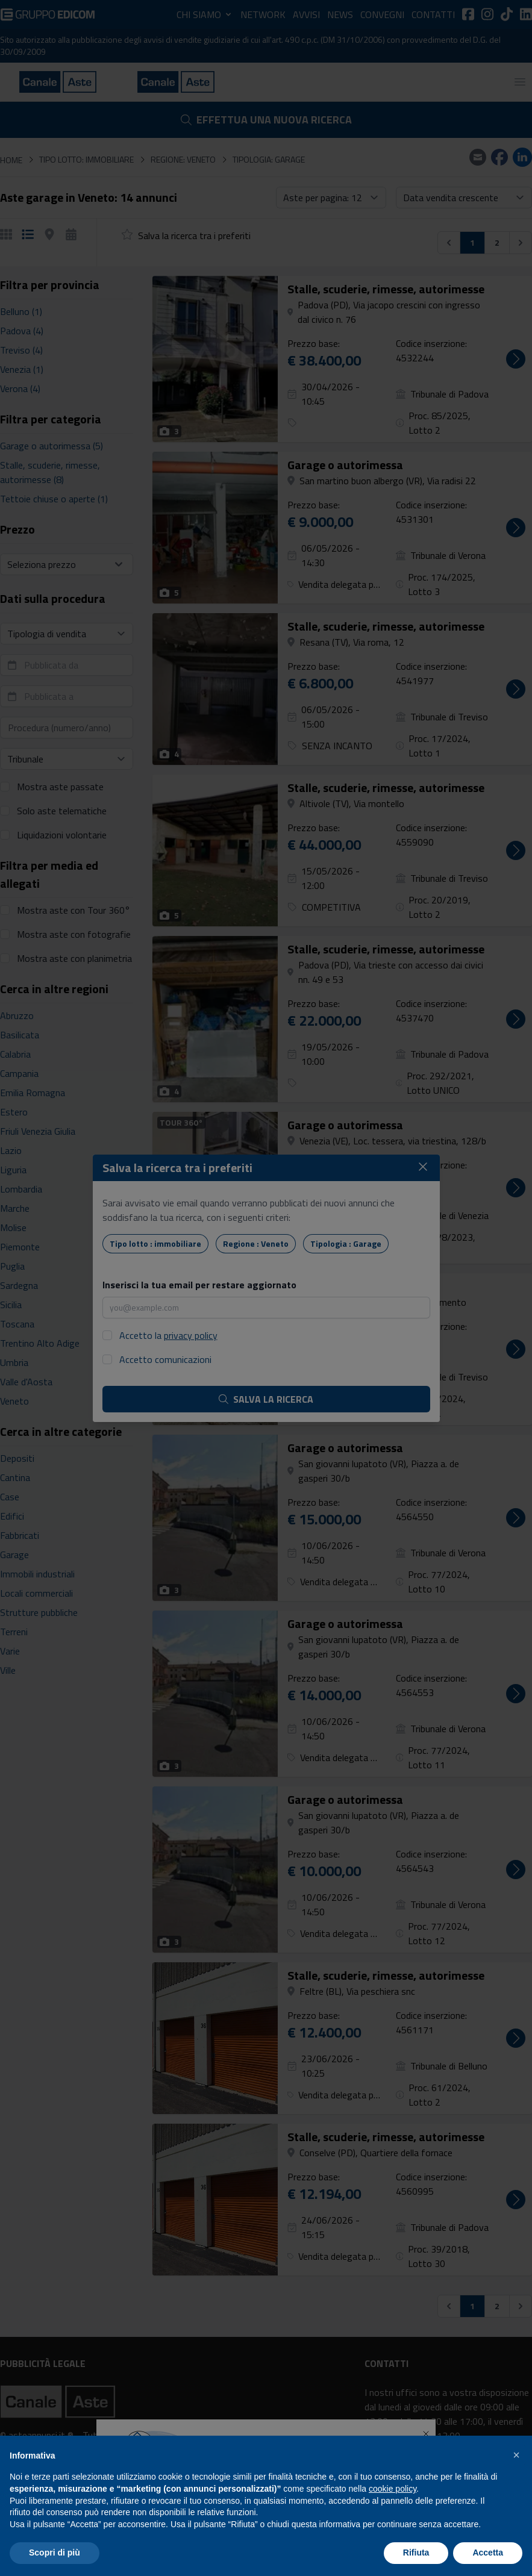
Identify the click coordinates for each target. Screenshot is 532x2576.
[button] (516, 2455)
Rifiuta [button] (416, 2552)
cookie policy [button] (392, 2488)
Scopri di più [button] (54, 2552)
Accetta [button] (487, 2552)
